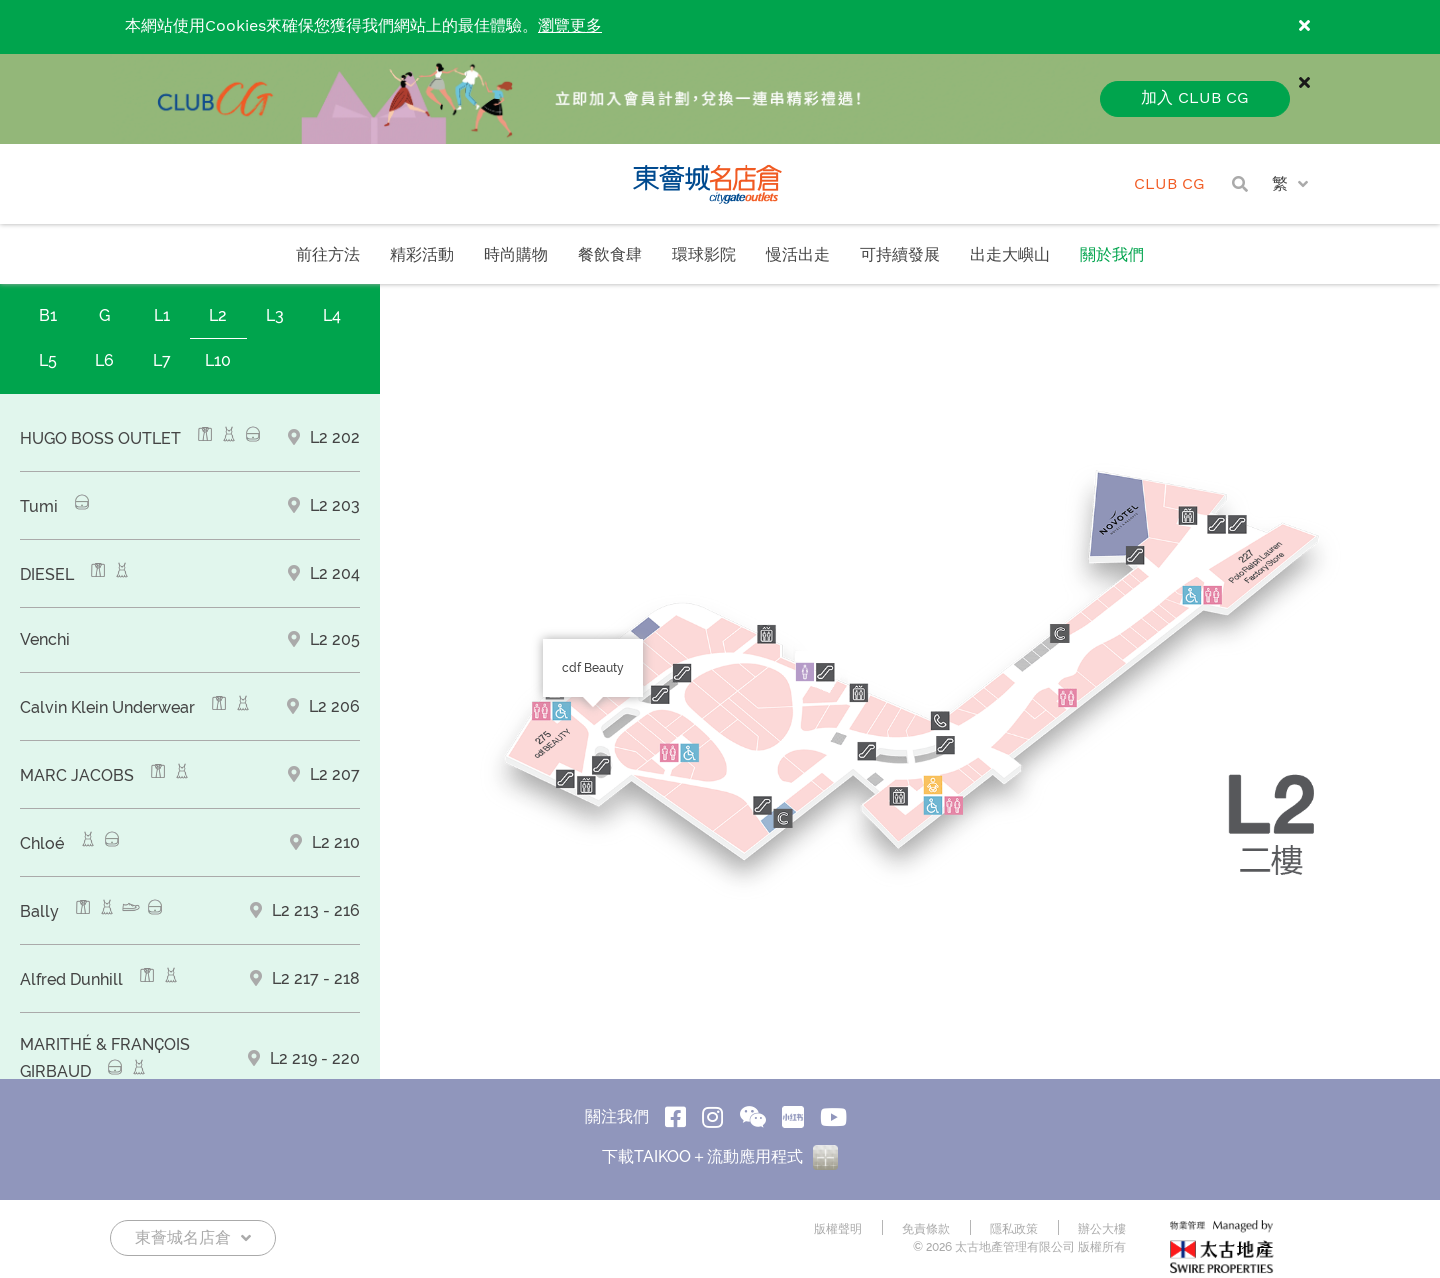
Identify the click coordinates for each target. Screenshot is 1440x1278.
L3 (275, 315)
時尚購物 (516, 255)
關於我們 (1112, 255)
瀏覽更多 (570, 26)
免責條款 (926, 1229)
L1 (162, 315)
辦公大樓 (1102, 1229)
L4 (332, 315)
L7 (162, 360)
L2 (218, 315)
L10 (218, 360)
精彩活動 (422, 255)
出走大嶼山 (1010, 255)
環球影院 (704, 255)
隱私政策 (1014, 1229)
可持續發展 (900, 255)
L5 (48, 360)
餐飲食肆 (610, 255)
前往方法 (328, 255)
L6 (104, 360)
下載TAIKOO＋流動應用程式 (720, 1156)
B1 (48, 315)
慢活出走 (798, 255)
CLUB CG (1169, 184)
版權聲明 (838, 1229)
